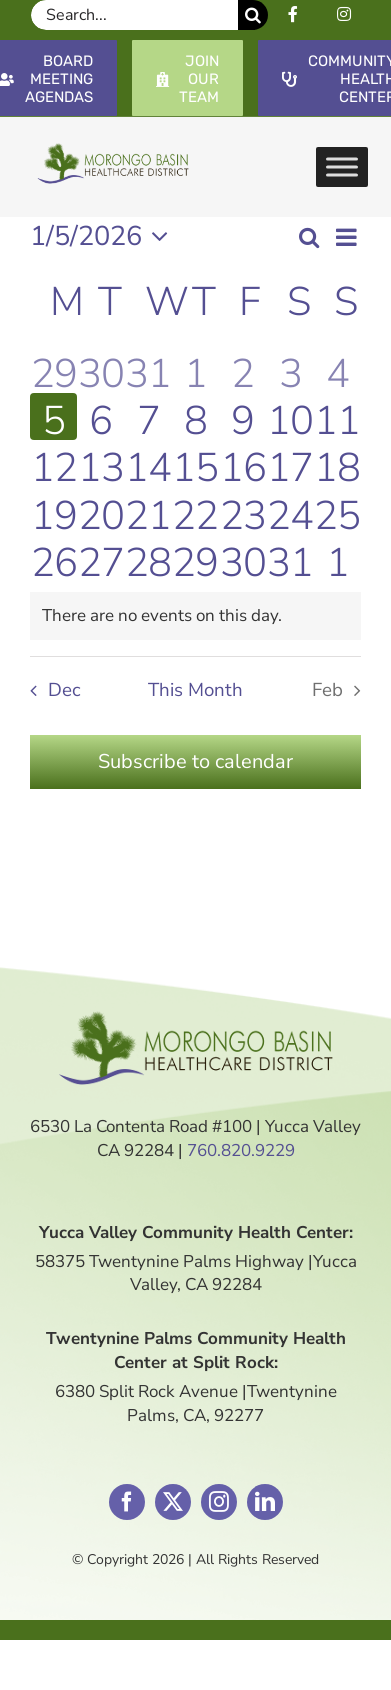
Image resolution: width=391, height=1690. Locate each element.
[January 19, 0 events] (53, 511)
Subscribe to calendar (195, 761)
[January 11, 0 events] (337, 416)
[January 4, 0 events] (337, 369)
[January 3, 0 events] (289, 369)
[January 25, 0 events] (337, 511)
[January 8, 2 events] (195, 416)
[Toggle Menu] (342, 166)
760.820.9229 (241, 1150)
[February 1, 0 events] (337, 558)
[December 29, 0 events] (53, 369)
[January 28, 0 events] (148, 558)
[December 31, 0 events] (148, 369)
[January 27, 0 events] (100, 558)
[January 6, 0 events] (100, 416)
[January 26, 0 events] (53, 558)
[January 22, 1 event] (195, 511)
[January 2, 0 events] (242, 369)
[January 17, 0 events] (289, 463)
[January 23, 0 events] (242, 511)
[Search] (253, 15)
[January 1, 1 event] (195, 369)
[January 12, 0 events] (53, 463)
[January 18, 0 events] (337, 463)
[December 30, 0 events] (100, 369)
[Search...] (134, 15)
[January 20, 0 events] (100, 511)
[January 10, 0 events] (289, 416)
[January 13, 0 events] (100, 463)
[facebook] (127, 1502)
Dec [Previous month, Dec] (64, 690)
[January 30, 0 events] (242, 558)
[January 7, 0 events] (148, 416)
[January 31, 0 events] (289, 558)
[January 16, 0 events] (242, 463)
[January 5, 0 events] (53, 416)
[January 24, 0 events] (289, 511)
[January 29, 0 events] (195, 558)
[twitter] (173, 1502)
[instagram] (219, 1502)
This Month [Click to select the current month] (195, 690)
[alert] (195, 616)
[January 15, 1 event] (195, 463)
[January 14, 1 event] (148, 463)
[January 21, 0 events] (148, 511)
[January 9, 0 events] (242, 416)
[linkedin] (265, 1502)
